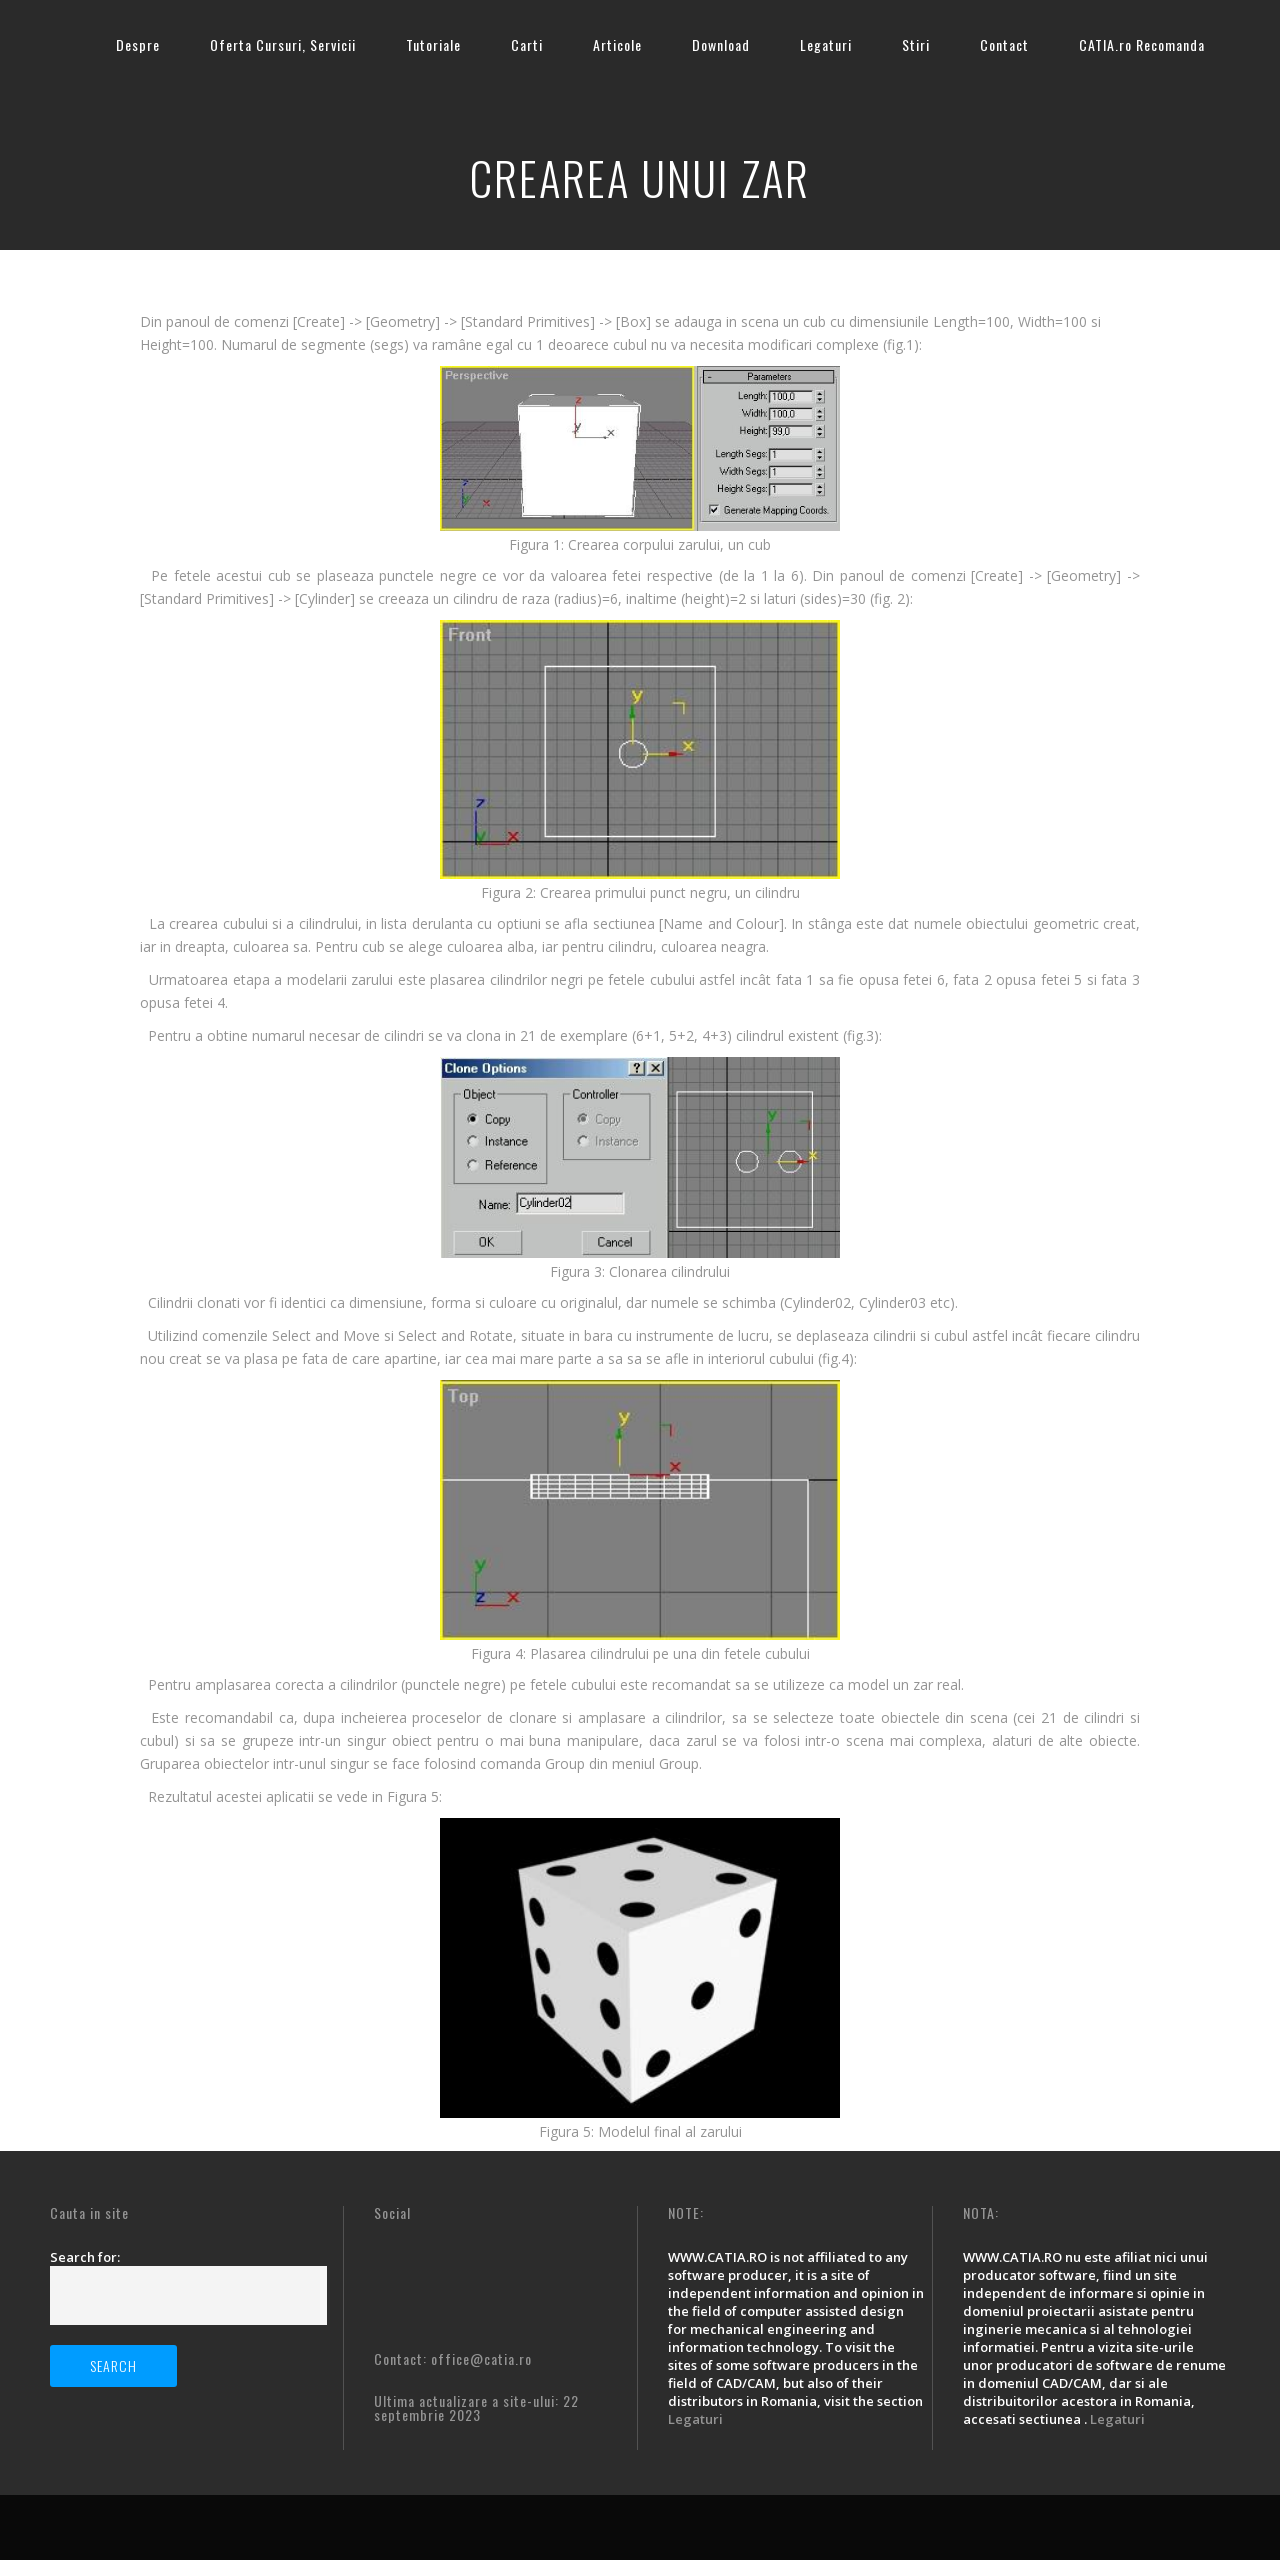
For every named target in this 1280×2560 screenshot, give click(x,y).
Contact (1004, 44)
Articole (617, 44)
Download (721, 44)
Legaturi (826, 44)
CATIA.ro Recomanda (1142, 44)
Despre (138, 44)
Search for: (85, 2257)
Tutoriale (433, 44)
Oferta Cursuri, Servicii (283, 44)
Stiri (916, 44)
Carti (527, 44)
